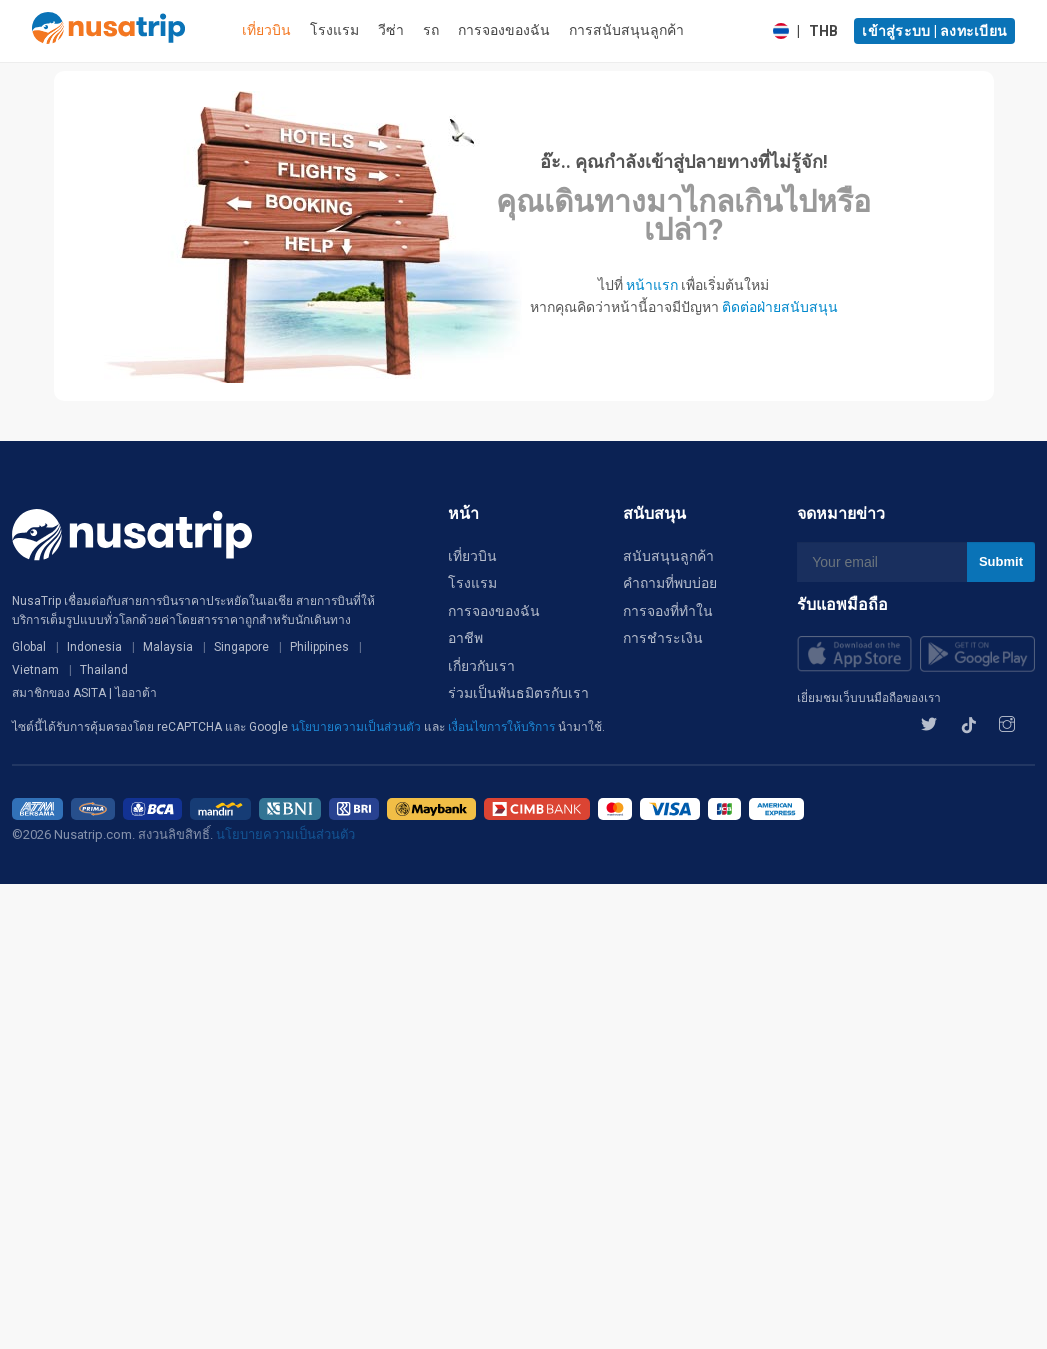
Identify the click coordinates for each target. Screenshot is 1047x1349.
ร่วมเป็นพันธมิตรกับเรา (518, 693)
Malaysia (168, 647)
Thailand (104, 670)
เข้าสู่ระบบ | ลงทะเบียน (934, 31)
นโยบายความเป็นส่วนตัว (357, 727)
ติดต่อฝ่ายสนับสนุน (780, 307)
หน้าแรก (652, 285)
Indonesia (94, 647)
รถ (431, 30)
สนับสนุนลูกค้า (668, 556)
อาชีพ (465, 638)
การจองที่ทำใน (668, 611)
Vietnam (35, 670)
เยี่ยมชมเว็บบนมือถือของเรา (869, 698)
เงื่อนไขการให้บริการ (503, 727)
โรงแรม (334, 30)
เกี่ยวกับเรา (481, 666)
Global (29, 647)
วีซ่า (391, 30)
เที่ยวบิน (266, 30)
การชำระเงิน (663, 638)
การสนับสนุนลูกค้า (626, 30)
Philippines (319, 647)
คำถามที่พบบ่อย (670, 583)
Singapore (241, 647)
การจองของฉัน (504, 30)
